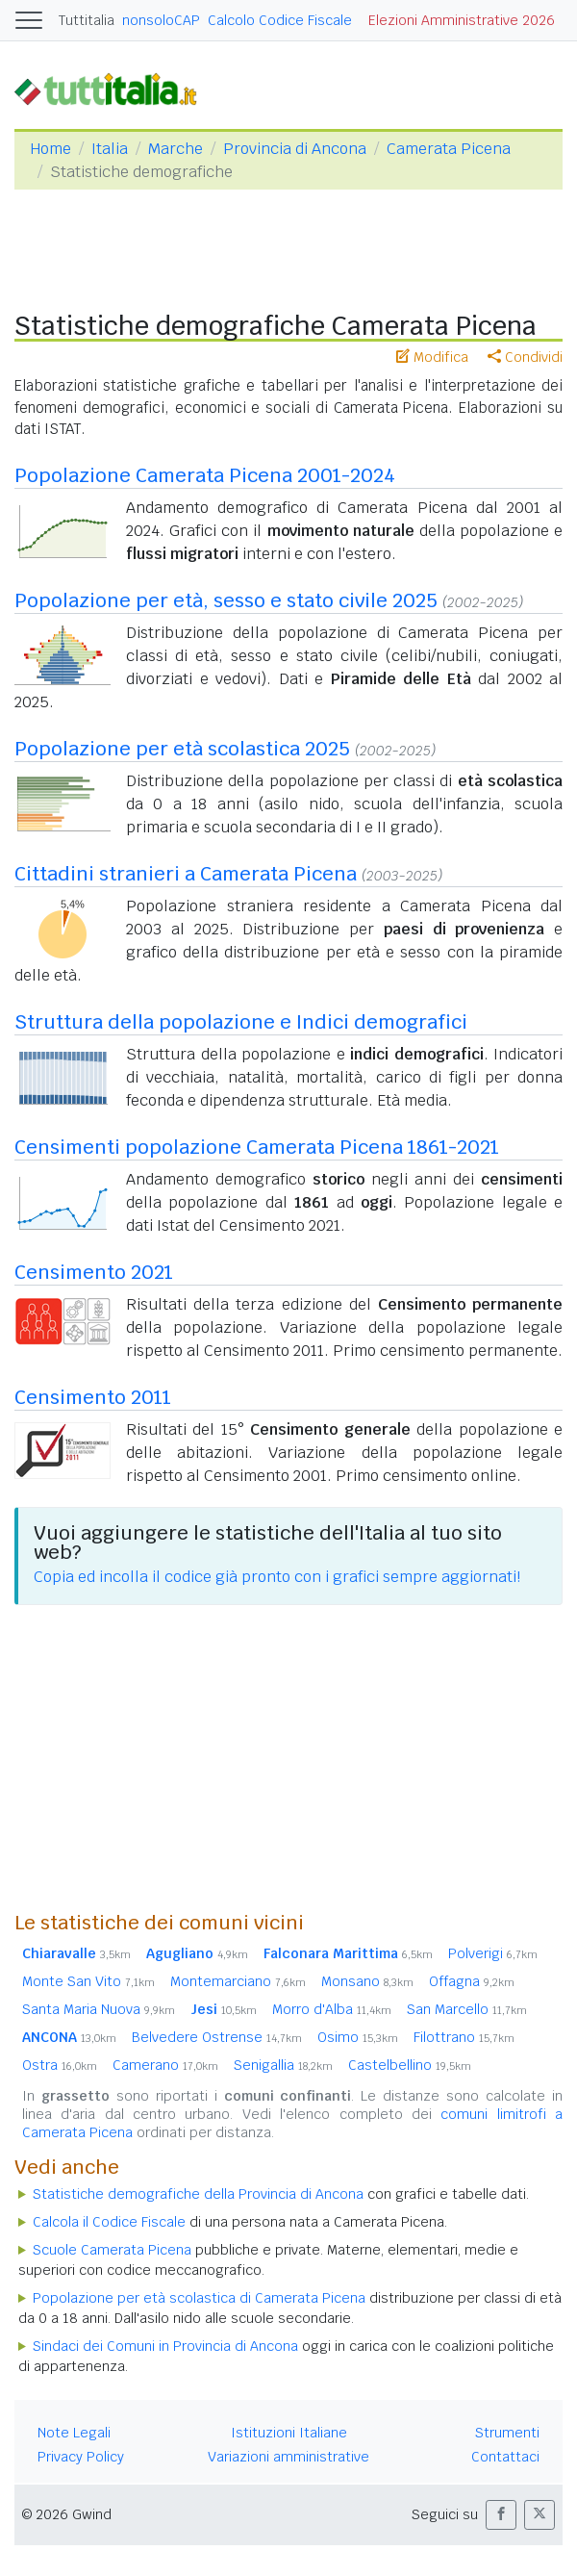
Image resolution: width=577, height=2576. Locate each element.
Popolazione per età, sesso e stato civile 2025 (226, 600)
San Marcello (467, 2009)
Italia (109, 149)
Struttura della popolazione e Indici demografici (240, 1021)
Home (50, 149)
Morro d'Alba (331, 2009)
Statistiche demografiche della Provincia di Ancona (198, 2194)
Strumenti (507, 2432)
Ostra (59, 2065)
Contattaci (505, 2456)
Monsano (367, 1981)
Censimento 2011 (92, 1397)
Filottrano (464, 2037)
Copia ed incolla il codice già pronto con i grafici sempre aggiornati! (277, 1577)
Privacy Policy (81, 2456)
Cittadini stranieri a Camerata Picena (185, 873)
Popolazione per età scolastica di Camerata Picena (199, 2298)
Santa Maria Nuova (98, 2009)
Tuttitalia (86, 20)
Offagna (471, 1981)
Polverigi (493, 1953)
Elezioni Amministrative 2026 (461, 20)
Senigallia (283, 2065)
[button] (501, 2515)
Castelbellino (409, 2065)
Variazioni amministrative (288, 2456)
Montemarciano (238, 1981)
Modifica (432, 357)
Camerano (165, 2065)
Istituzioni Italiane (289, 2432)
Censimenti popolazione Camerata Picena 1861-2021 (256, 1147)
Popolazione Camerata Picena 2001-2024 (204, 475)
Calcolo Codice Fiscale (280, 20)
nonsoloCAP (161, 20)
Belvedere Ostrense (217, 2037)
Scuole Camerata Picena (112, 2249)
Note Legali (74, 2432)
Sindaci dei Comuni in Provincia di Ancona (165, 2346)
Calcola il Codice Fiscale (109, 2222)
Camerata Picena (449, 149)
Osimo (357, 2037)
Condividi (525, 357)
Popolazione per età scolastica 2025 (182, 748)
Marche (175, 149)
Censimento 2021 (93, 1272)
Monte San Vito (88, 1981)
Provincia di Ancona (294, 149)
